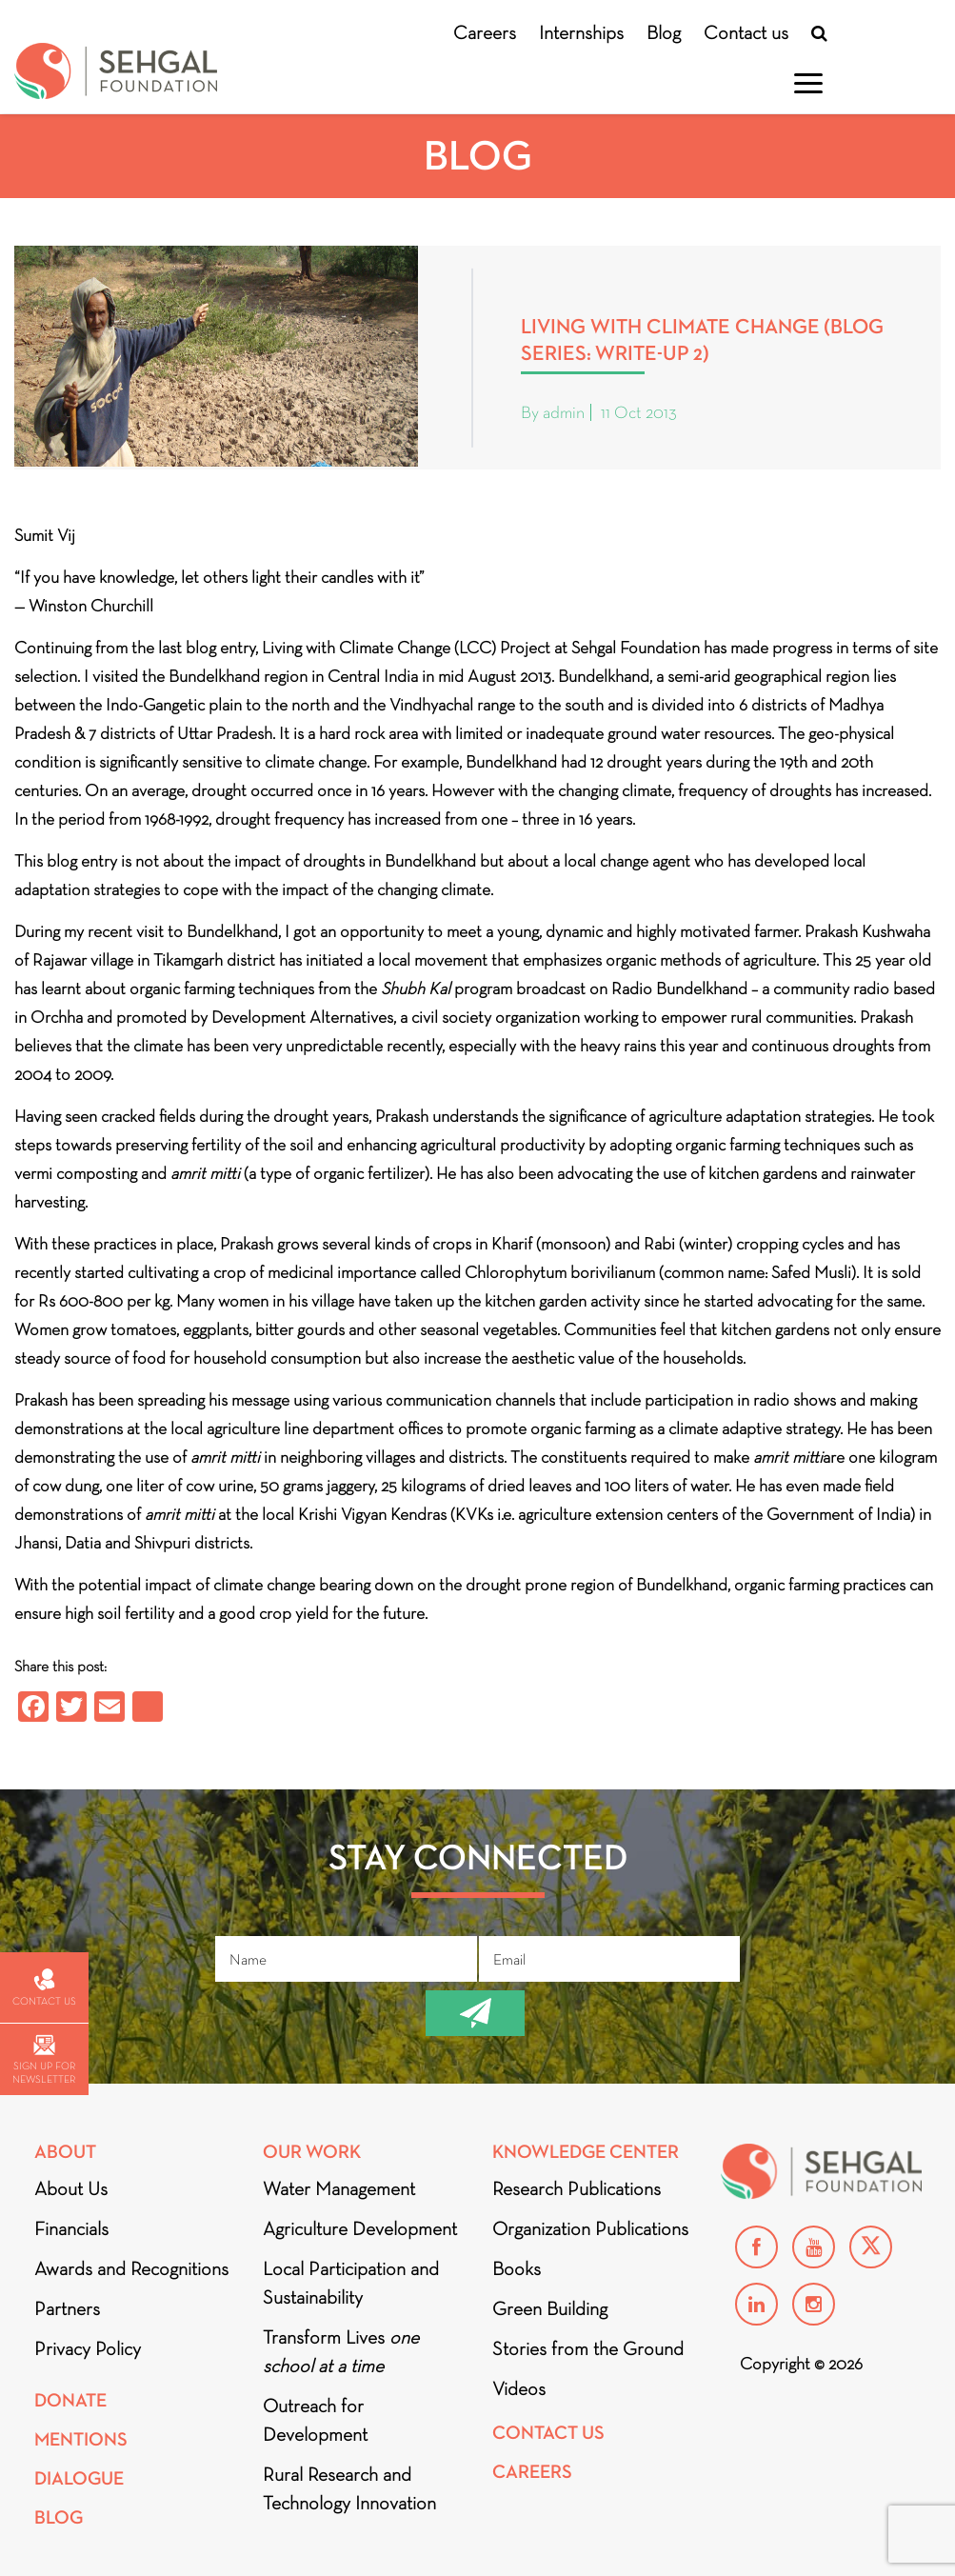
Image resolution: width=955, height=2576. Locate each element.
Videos (519, 2388)
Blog (664, 32)
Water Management (339, 2188)
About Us (71, 2188)
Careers (484, 32)
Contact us (746, 32)
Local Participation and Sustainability (351, 2282)
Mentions (81, 2439)
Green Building (549, 2308)
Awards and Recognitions (131, 2268)
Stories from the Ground (588, 2348)
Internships (581, 32)
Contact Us (548, 2433)
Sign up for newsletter (43, 2060)
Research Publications (576, 2188)
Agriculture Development (360, 2228)
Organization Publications (590, 2228)
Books (516, 2268)
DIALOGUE (79, 2478)
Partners (67, 2308)
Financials (71, 2228)
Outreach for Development (315, 2420)
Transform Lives (341, 2351)
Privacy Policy (87, 2348)
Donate (70, 2400)
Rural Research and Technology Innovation (349, 2488)
